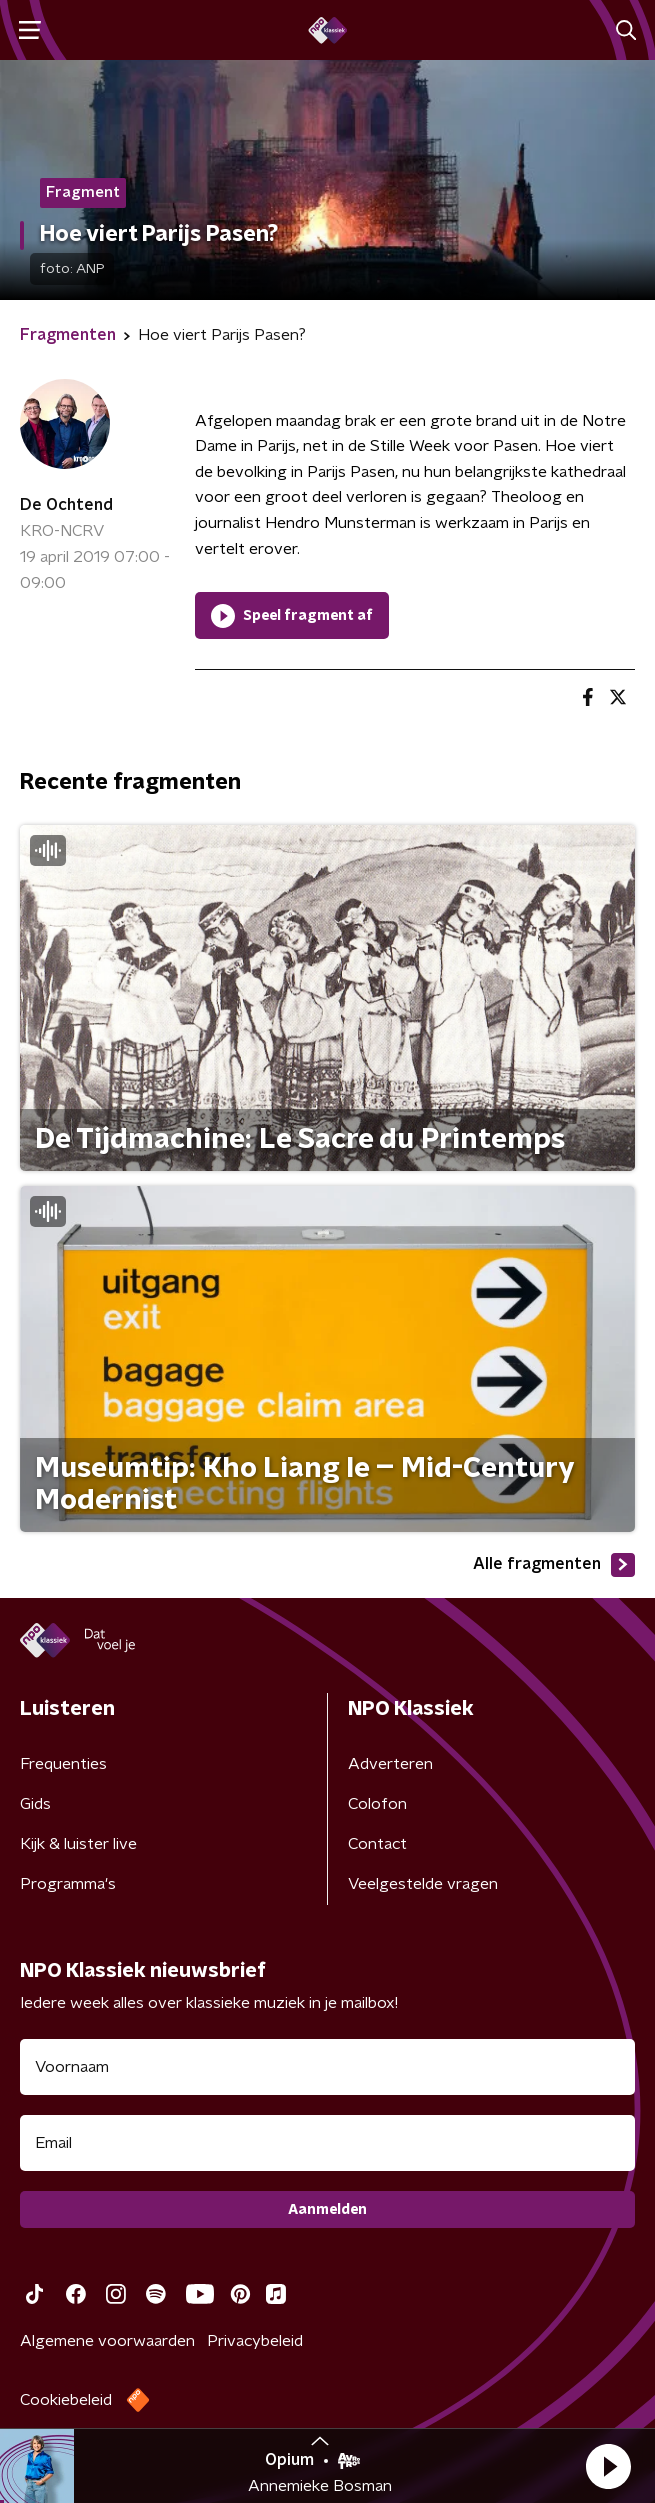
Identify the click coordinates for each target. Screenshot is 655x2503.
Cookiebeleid (66, 2400)
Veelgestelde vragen (423, 1884)
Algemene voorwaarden (107, 2341)
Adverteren (390, 1764)
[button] (608, 2466)
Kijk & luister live (78, 1844)
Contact (377, 1844)
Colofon (377, 1804)
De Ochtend (66, 505)
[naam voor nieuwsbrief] (327, 2067)
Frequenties (63, 1764)
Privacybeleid (255, 2341)
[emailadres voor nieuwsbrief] (327, 2143)
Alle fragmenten (554, 1565)
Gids (35, 1804)
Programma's (68, 1884)
